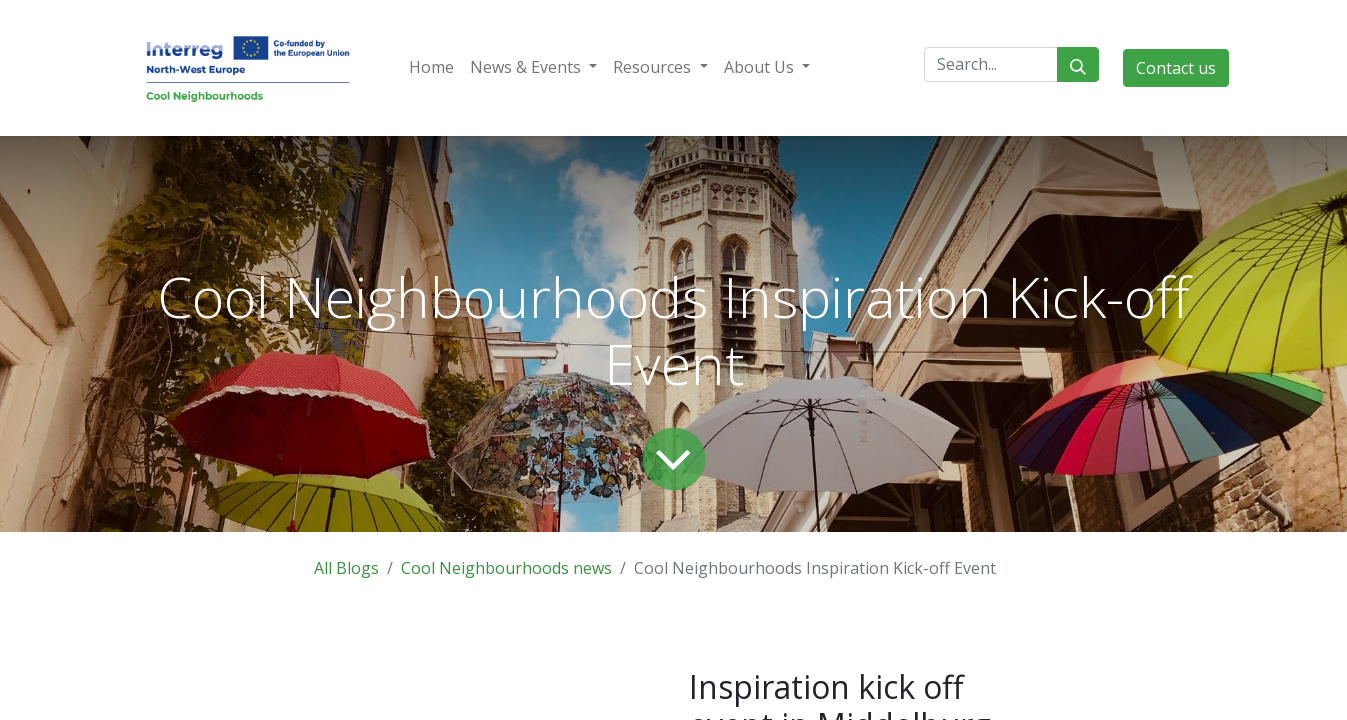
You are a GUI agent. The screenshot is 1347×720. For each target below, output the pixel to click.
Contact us (1176, 68)
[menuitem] (431, 67)
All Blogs (346, 568)
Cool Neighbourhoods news (506, 568)
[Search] (1078, 64)
